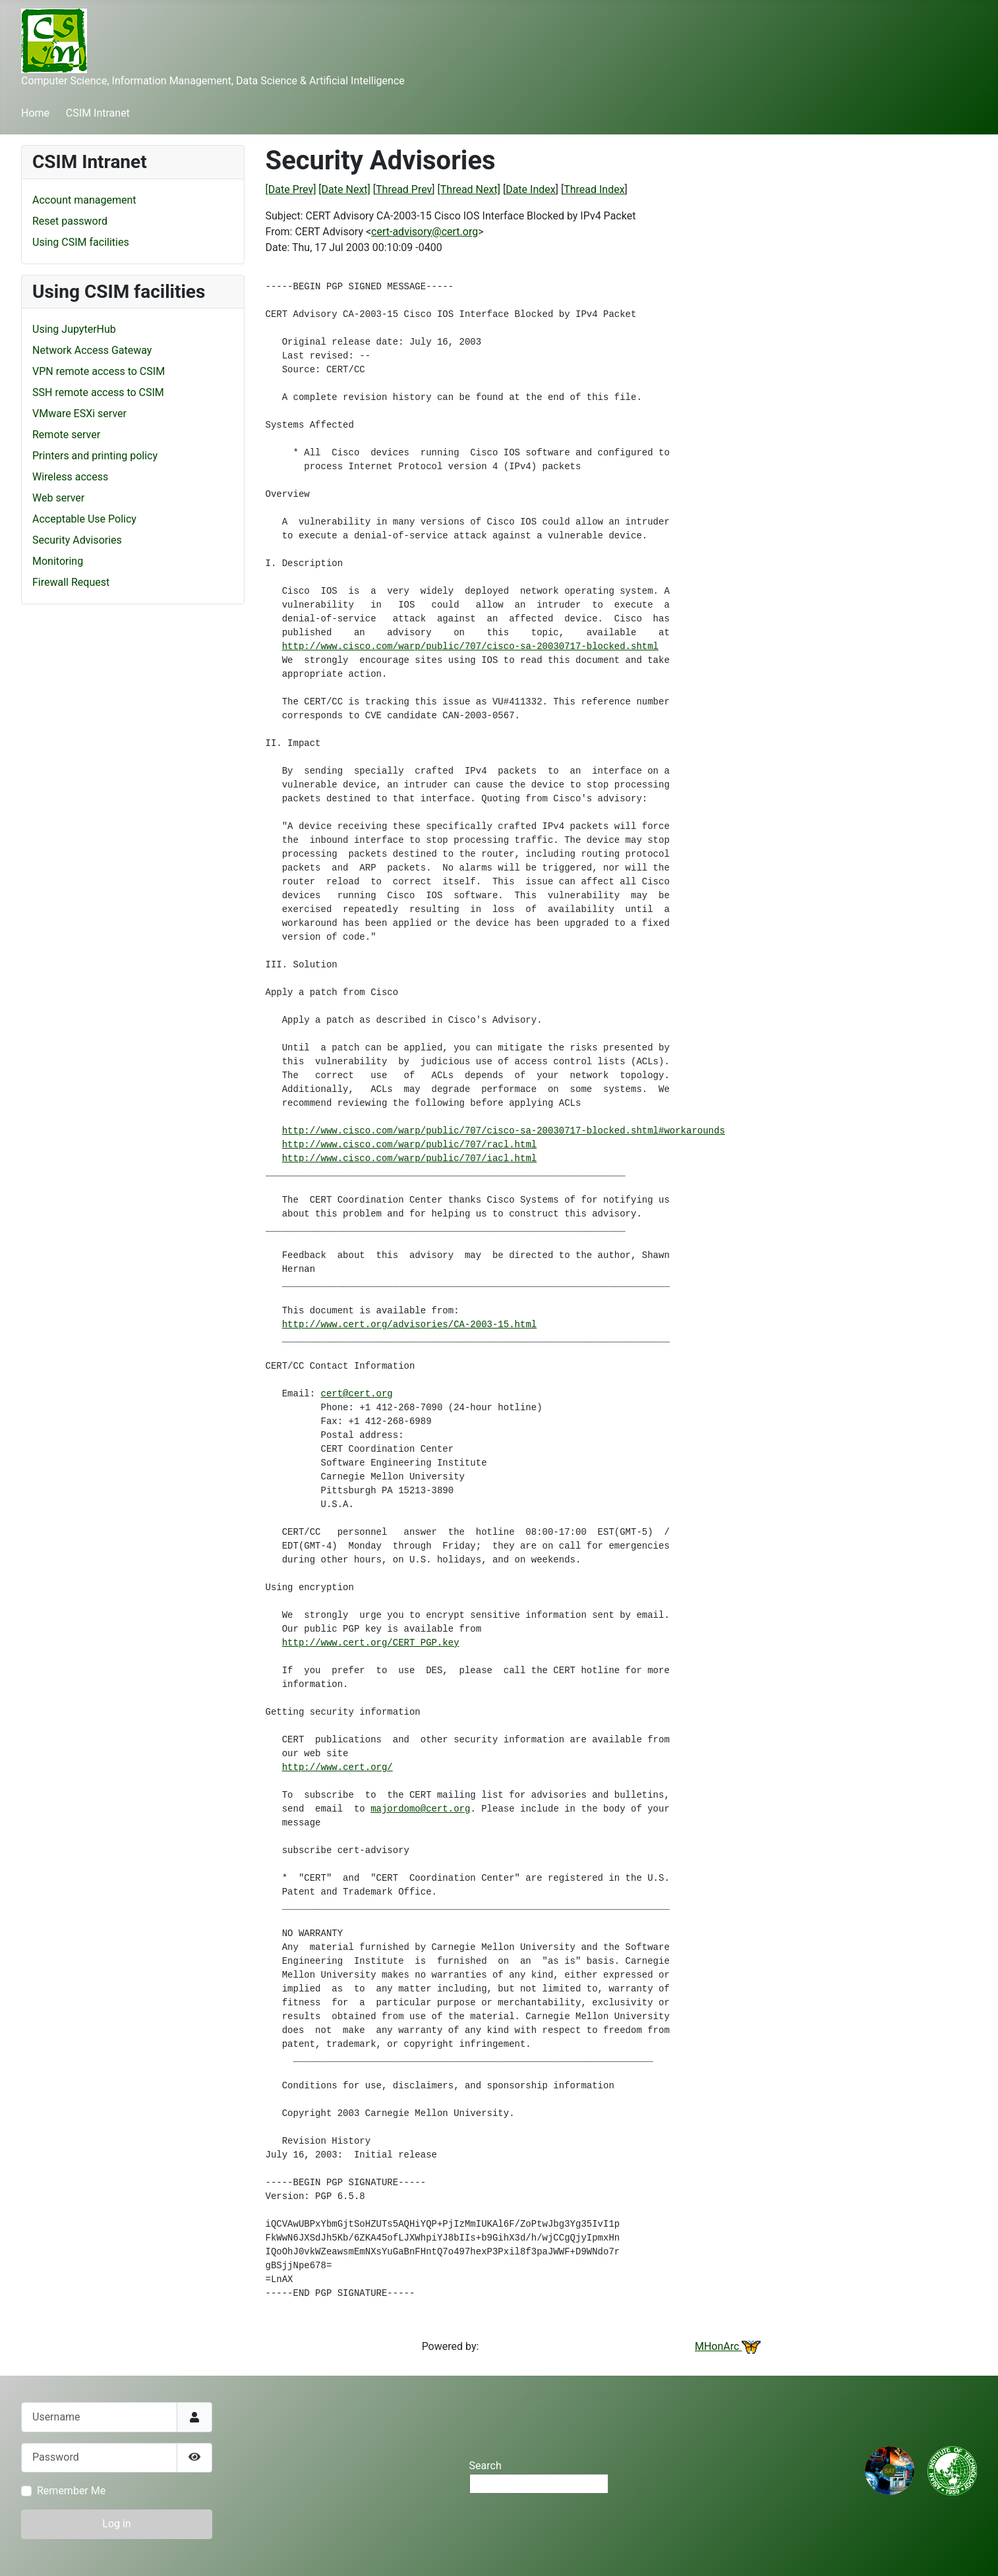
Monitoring (57, 561)
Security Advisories (77, 540)
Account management (84, 200)
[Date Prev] (291, 189)
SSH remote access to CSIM (98, 392)
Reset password (69, 221)
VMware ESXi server (79, 413)
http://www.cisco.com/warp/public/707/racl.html (409, 1144)
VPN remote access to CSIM (98, 371)
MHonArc (728, 2346)
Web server (58, 498)
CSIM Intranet (98, 113)
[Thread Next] (469, 189)
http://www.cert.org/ (337, 1767)
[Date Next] (344, 189)
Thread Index (594, 189)
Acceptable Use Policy (84, 519)
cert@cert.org (357, 1393)
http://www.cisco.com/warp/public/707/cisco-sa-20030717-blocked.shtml (470, 646)
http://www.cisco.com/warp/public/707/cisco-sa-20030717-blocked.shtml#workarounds (503, 1131)
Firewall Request (70, 582)
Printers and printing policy (95, 455)
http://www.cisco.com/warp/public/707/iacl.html (409, 1158)
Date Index (531, 189)
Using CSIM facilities (80, 242)
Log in (116, 2523)
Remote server (66, 434)
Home (35, 113)
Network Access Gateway (92, 350)
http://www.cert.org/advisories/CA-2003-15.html (409, 1324)
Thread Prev (404, 189)
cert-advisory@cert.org (424, 231)
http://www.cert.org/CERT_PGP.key (370, 1643)
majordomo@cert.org (420, 1809)
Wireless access (70, 477)
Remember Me (71, 2490)
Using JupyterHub (74, 329)
